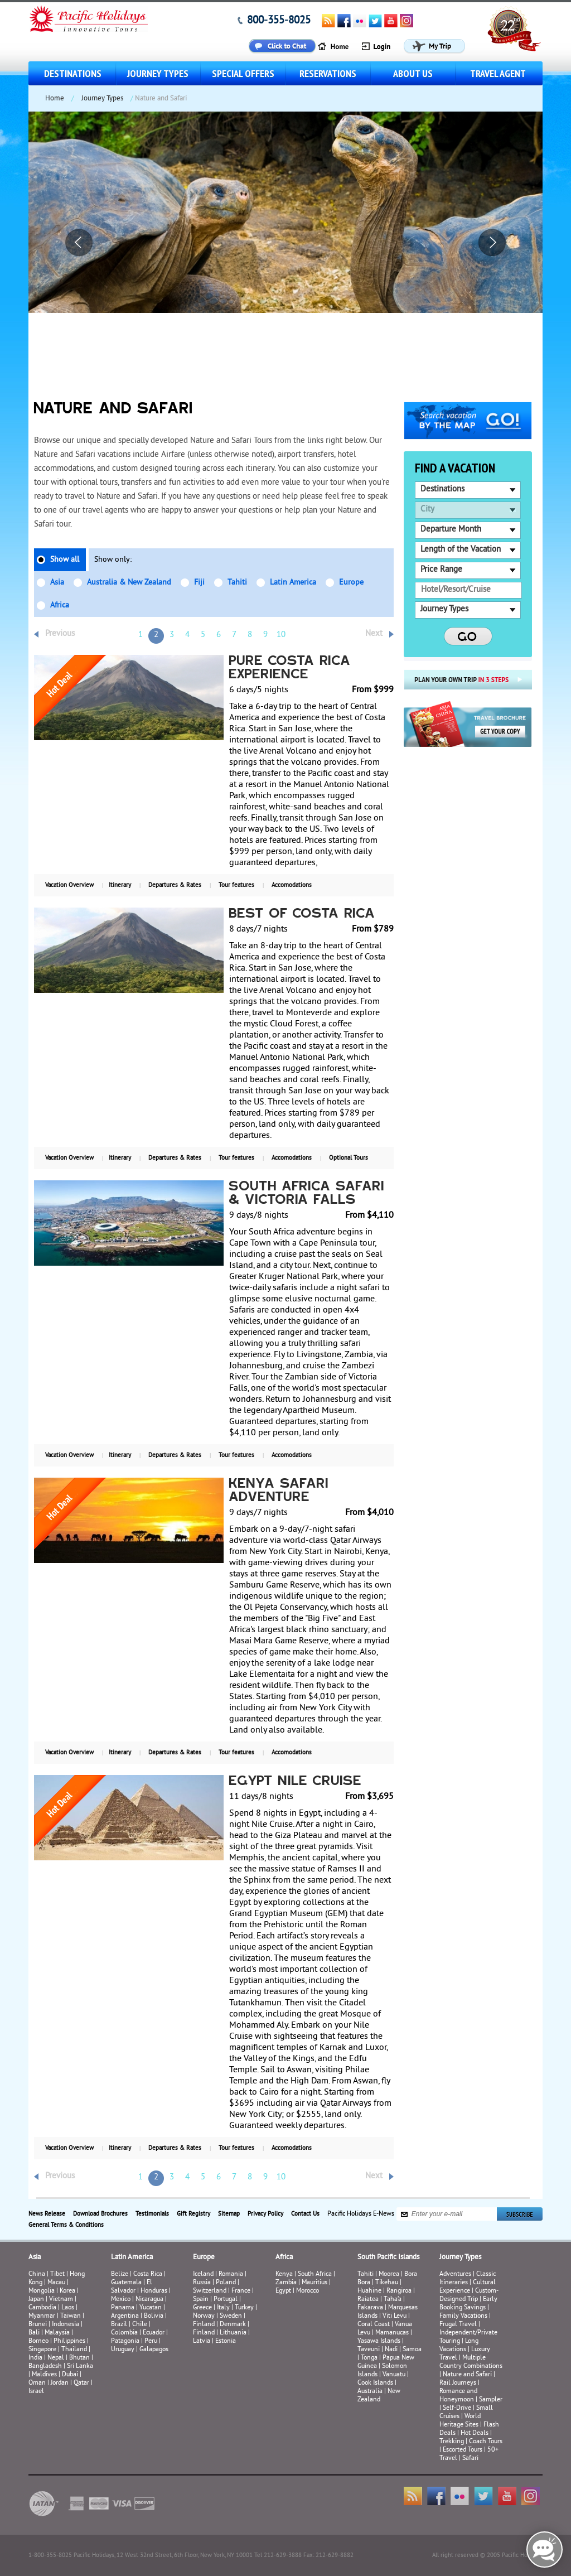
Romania (231, 2274)
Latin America (293, 582)
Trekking (451, 2442)
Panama (122, 2308)
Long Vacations (458, 2345)
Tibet (58, 2274)
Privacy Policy (265, 2214)
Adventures (455, 2274)
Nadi (391, 2350)
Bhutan (79, 2358)
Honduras (154, 2291)
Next (374, 634)
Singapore (42, 2350)
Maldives (44, 2375)
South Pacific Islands (388, 2257)
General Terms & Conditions (66, 2225)
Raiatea (368, 2299)
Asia (57, 582)
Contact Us (305, 2214)
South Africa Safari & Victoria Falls (307, 1193)
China (36, 2274)
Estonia (225, 2341)
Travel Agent (498, 73)
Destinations (72, 73)
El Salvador (131, 2287)
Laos (67, 2308)
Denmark (233, 2325)
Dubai (70, 2375)
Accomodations (292, 885)
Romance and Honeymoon (458, 2395)
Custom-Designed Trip (469, 2295)
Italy (223, 2308)
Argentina (125, 2316)
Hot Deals (474, 2433)
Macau (56, 2283)
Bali (34, 2333)
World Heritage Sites (460, 2421)
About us (413, 73)
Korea (67, 2291)
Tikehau (386, 2283)
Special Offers (243, 73)
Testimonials (152, 2214)
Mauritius (314, 2283)
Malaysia (57, 2333)
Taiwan (70, 2316)
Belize (119, 2274)
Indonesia (65, 2325)
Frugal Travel (458, 2325)
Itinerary (120, 885)
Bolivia (153, 2316)
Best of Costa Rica (302, 914)
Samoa (412, 2350)
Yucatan (150, 2308)
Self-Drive (457, 2408)
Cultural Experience (467, 2287)
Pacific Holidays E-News (360, 2214)
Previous (60, 634)
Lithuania (233, 2333)
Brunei (37, 2325)
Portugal (226, 2299)
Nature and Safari (467, 2375)
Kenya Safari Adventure (279, 1491)
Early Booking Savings (468, 2303)
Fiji (199, 582)
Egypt (283, 2291)
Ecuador (153, 2333)
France (240, 2291)
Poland (226, 2283)
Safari (470, 2458)
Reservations (327, 73)
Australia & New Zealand (129, 582)
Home (54, 98)
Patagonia (126, 2341)
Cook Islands (375, 2383)
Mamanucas (392, 2333)
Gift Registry (193, 2214)
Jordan (60, 2383)
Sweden (231, 2316)
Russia (202, 2283)
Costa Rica (147, 2274)
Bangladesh (45, 2366)
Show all (64, 560)
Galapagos (153, 2350)
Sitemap (229, 2214)
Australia (370, 2391)
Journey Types (157, 73)
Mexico (120, 2299)
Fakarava (370, 2308)
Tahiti (237, 582)
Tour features (236, 885)
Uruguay (122, 2350)
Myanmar (41, 2316)
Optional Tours (348, 1158)
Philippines (69, 2341)
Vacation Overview (69, 885)
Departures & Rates (174, 885)
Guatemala (126, 2283)
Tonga (369, 2358)
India (35, 2358)
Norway (204, 2316)
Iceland (203, 2274)
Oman (37, 2383)
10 (281, 635)
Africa (59, 605)
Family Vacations (463, 2316)
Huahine (369, 2291)
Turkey (244, 2308)
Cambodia (42, 2308)
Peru (150, 2341)
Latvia (201, 2341)
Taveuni (368, 2350)
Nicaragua (149, 2299)
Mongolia (41, 2291)
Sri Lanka (80, 2366)
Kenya (284, 2274)
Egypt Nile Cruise (295, 1781)
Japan (36, 2299)
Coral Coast (373, 2325)
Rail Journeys (457, 2383)
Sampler (490, 2400)
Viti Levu (395, 2316)
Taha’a (392, 2299)
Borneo (38, 2341)
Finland (204, 2325)
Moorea (389, 2274)
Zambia (286, 2283)
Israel (36, 2391)
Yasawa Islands (378, 2341)
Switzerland (209, 2291)
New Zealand (378, 2395)
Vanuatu (394, 2375)
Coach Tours (485, 2442)
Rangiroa (399, 2291)
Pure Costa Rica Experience (290, 668)
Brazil (119, 2325)
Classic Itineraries (467, 2278)
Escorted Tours (462, 2450)
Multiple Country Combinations (470, 2362)
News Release (46, 2214)
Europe (351, 582)
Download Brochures (100, 2214)
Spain (201, 2299)
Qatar (81, 2383)
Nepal (55, 2358)
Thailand (74, 2350)
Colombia (124, 2333)
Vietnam (61, 2299)
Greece (202, 2308)
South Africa (315, 2274)
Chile (139, 2325)
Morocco (307, 2291)
